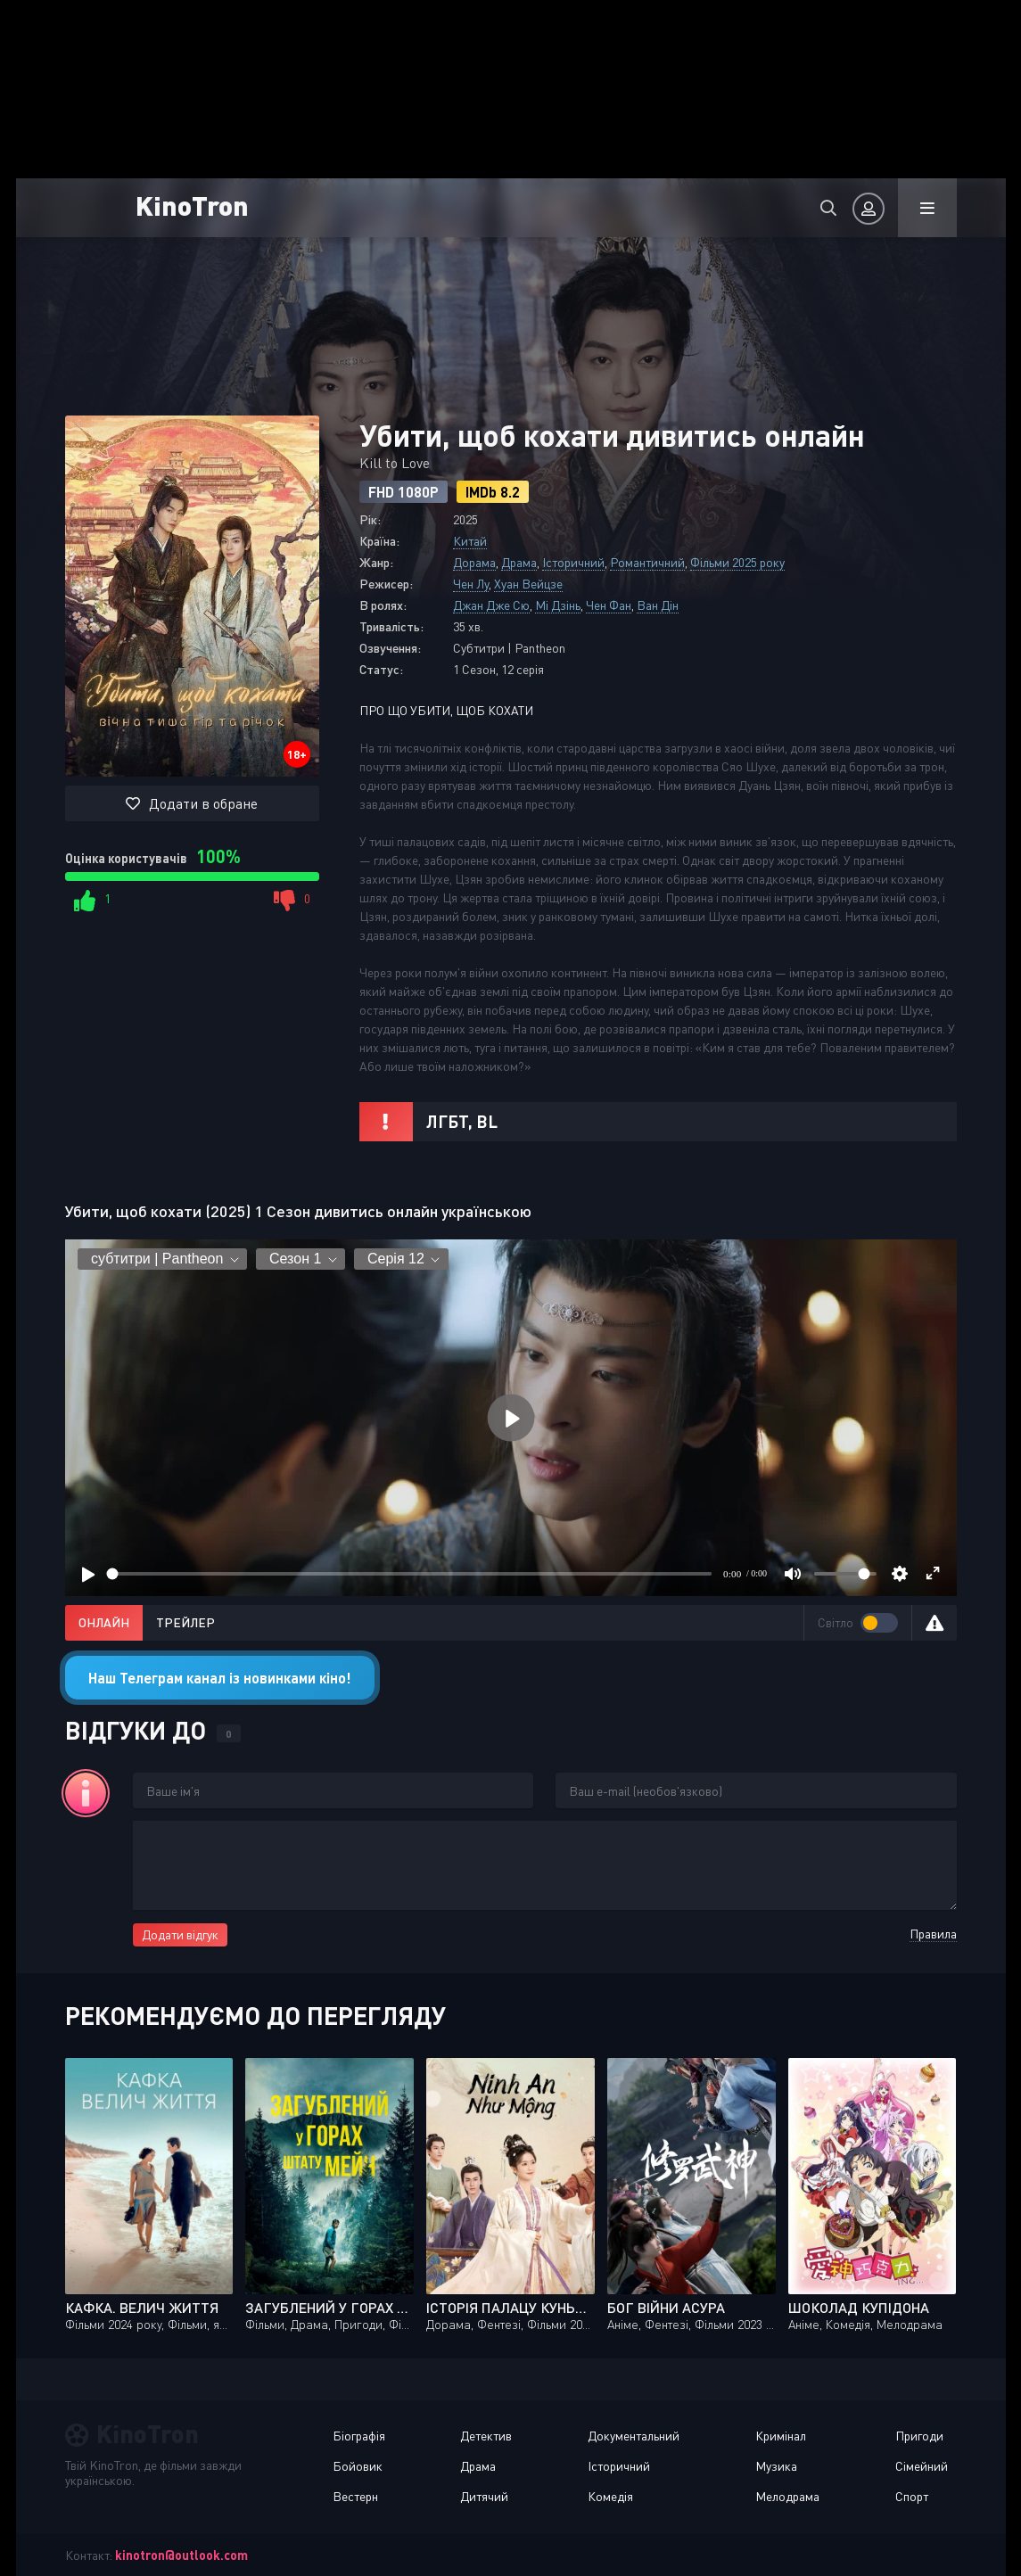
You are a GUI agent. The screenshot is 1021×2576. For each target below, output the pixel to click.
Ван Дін (658, 605)
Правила (933, 1933)
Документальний (633, 2435)
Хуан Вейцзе (528, 583)
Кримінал (780, 2435)
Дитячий (484, 2496)
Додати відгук (180, 1934)
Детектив (486, 2435)
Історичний (573, 562)
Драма (519, 562)
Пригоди (919, 2435)
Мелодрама (787, 2496)
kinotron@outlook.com (181, 2555)
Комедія (610, 2496)
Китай (470, 540)
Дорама (474, 562)
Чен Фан (608, 605)
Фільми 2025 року (737, 562)
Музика (776, 2465)
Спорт (911, 2496)
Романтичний (647, 562)
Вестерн (355, 2496)
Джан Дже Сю (491, 605)
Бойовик (358, 2465)
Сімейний (921, 2465)
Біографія (359, 2435)
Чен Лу (471, 583)
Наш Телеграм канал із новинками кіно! (219, 1677)
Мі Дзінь (557, 605)
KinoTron (198, 204)
